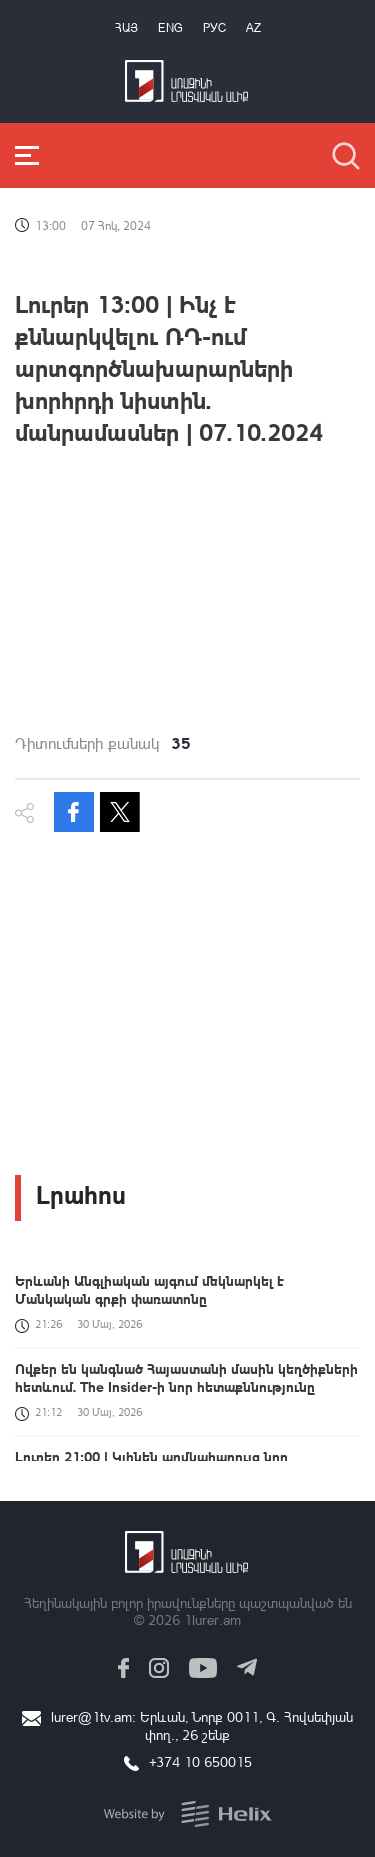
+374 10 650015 (200, 1761)
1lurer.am (212, 1619)
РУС (214, 27)
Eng (170, 27)
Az (253, 27)
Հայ (126, 27)
